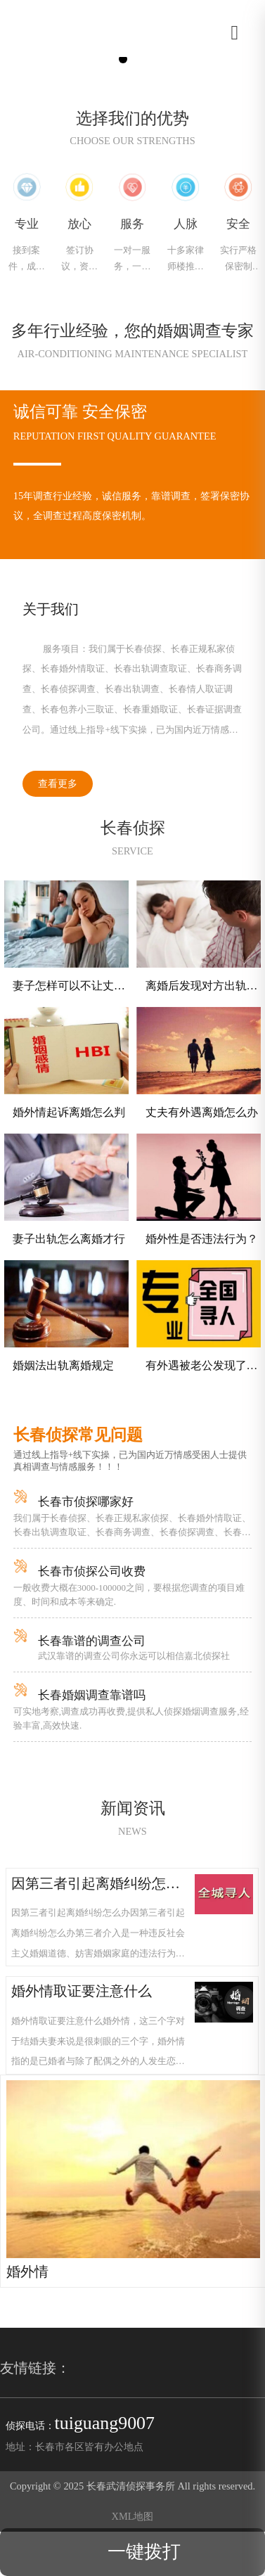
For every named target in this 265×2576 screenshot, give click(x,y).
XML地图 (133, 2516)
